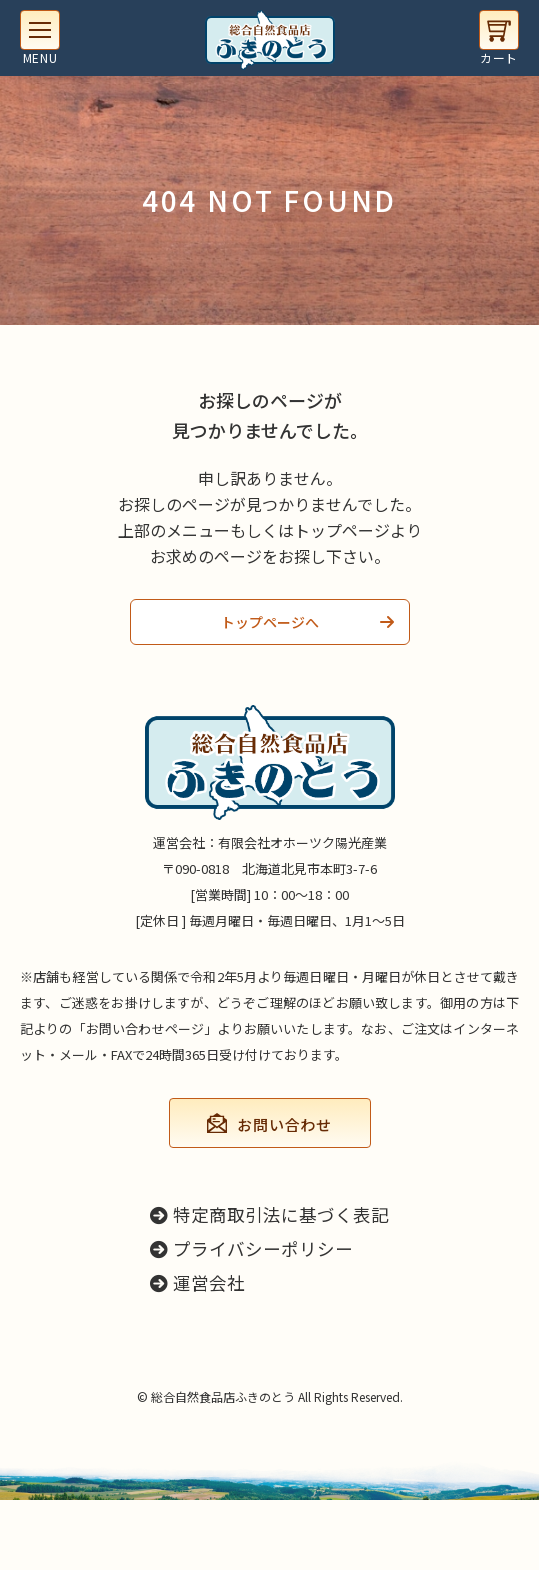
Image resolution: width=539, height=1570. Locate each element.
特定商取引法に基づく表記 (269, 1214)
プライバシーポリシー (251, 1248)
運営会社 (197, 1282)
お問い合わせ (284, 1124)
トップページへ (270, 622)
